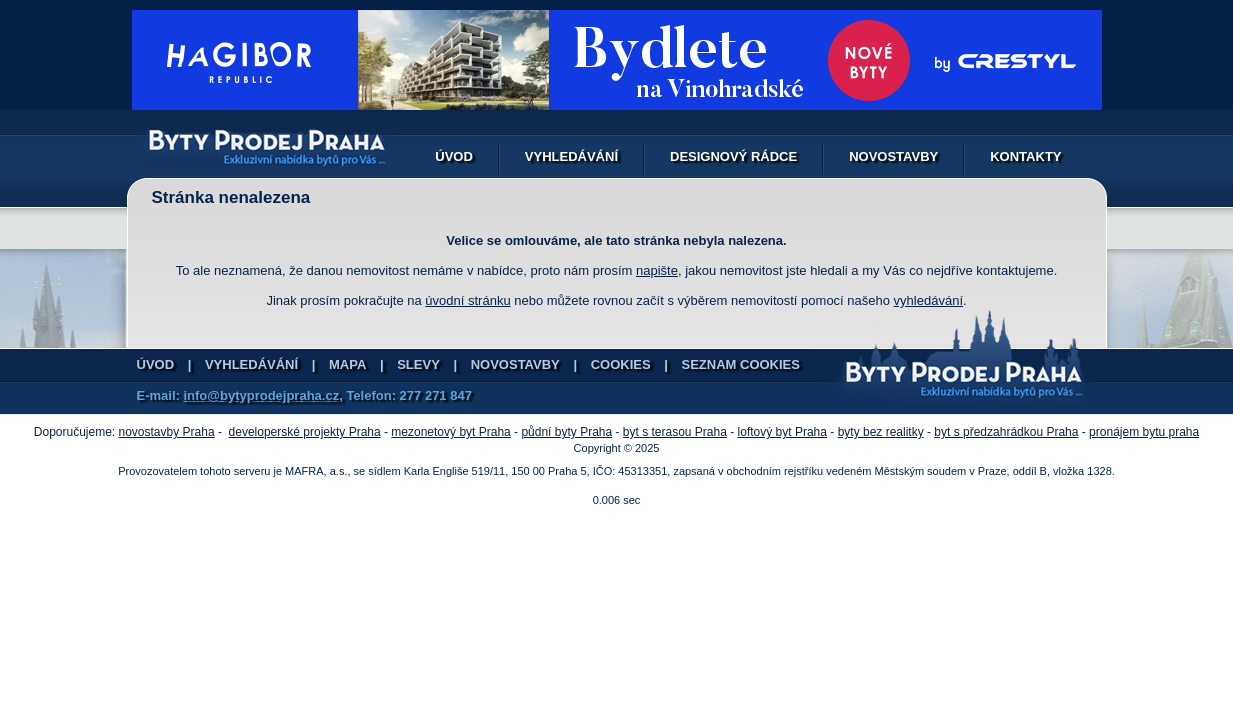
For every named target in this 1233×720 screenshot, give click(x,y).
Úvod (454, 156)
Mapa (347, 364)
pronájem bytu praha (1144, 432)
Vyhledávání (571, 156)
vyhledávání (928, 300)
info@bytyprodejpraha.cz (261, 395)
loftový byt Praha (782, 432)
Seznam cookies (741, 364)
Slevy (418, 364)
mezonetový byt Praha (450, 432)
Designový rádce (733, 156)
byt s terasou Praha (675, 432)
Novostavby (893, 156)
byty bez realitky (881, 432)
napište (657, 270)
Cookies (621, 364)
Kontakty (1025, 156)
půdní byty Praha (566, 432)
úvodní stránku (467, 300)
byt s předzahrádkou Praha (1006, 432)
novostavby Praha (167, 432)
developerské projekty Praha (305, 432)
